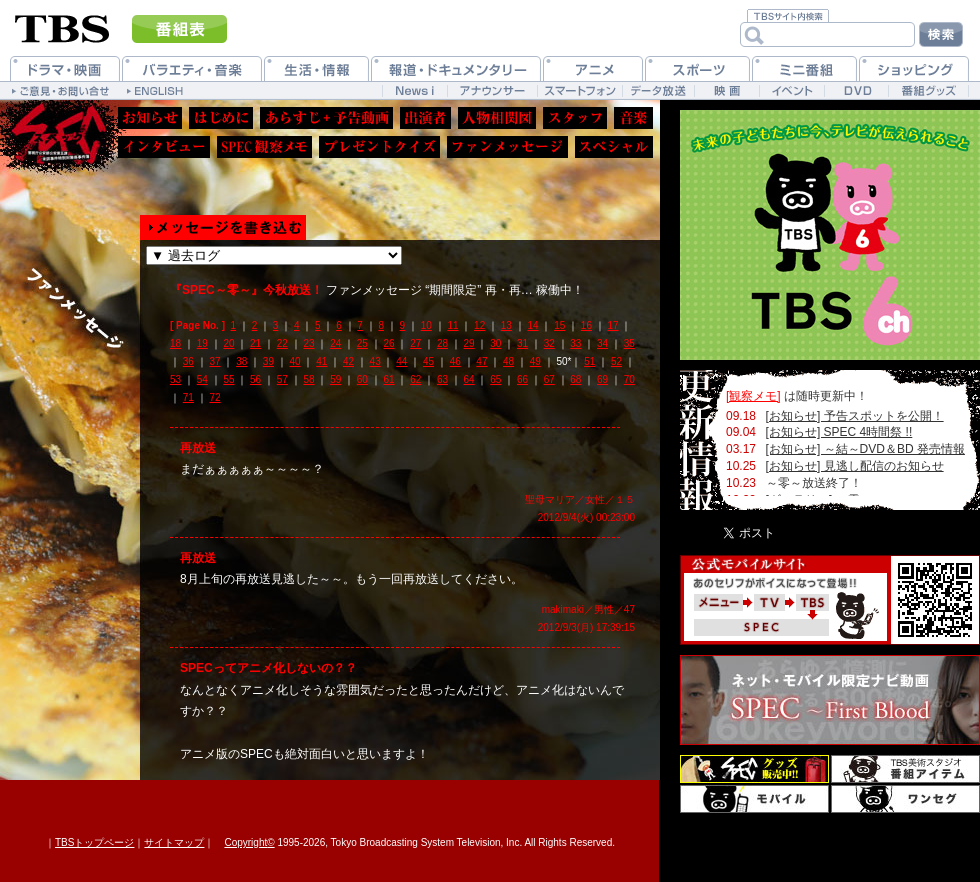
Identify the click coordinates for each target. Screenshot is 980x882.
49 (535, 361)
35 (629, 343)
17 (613, 325)
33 (575, 343)
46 (455, 361)
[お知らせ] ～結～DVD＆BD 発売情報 (865, 449)
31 (522, 343)
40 (295, 361)
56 (255, 379)
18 (175, 343)
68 (575, 379)
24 (335, 343)
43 (375, 361)
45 (428, 361)
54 (202, 379)
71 (188, 397)
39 (268, 361)
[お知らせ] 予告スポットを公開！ (855, 416)
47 (481, 361)
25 (362, 343)
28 (442, 343)
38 (241, 361)
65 (495, 379)
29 (469, 343)
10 (426, 325)
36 (188, 361)
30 (495, 343)
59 (335, 379)
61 (389, 379)
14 (532, 325)
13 (506, 325)
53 (175, 379)
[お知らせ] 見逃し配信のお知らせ (855, 466)
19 (202, 343)
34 (602, 343)
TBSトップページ (94, 842)
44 (401, 361)
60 (362, 379)
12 (479, 325)
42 (348, 361)
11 (452, 325)
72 (214, 397)
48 (508, 361)
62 (415, 379)
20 (228, 343)
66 (522, 379)
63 (442, 379)
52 (616, 361)
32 (549, 343)
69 (602, 379)
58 (308, 379)
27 (415, 343)
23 (308, 343)
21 (255, 343)
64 (469, 379)
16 (586, 325)
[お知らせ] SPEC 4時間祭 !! (839, 432)
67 (549, 379)
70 (629, 379)
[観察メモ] (753, 396)
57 (282, 379)
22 (282, 343)
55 (228, 379)
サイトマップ (174, 842)
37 (214, 361)
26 (389, 343)
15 (559, 325)
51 (589, 361)
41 (321, 361)
